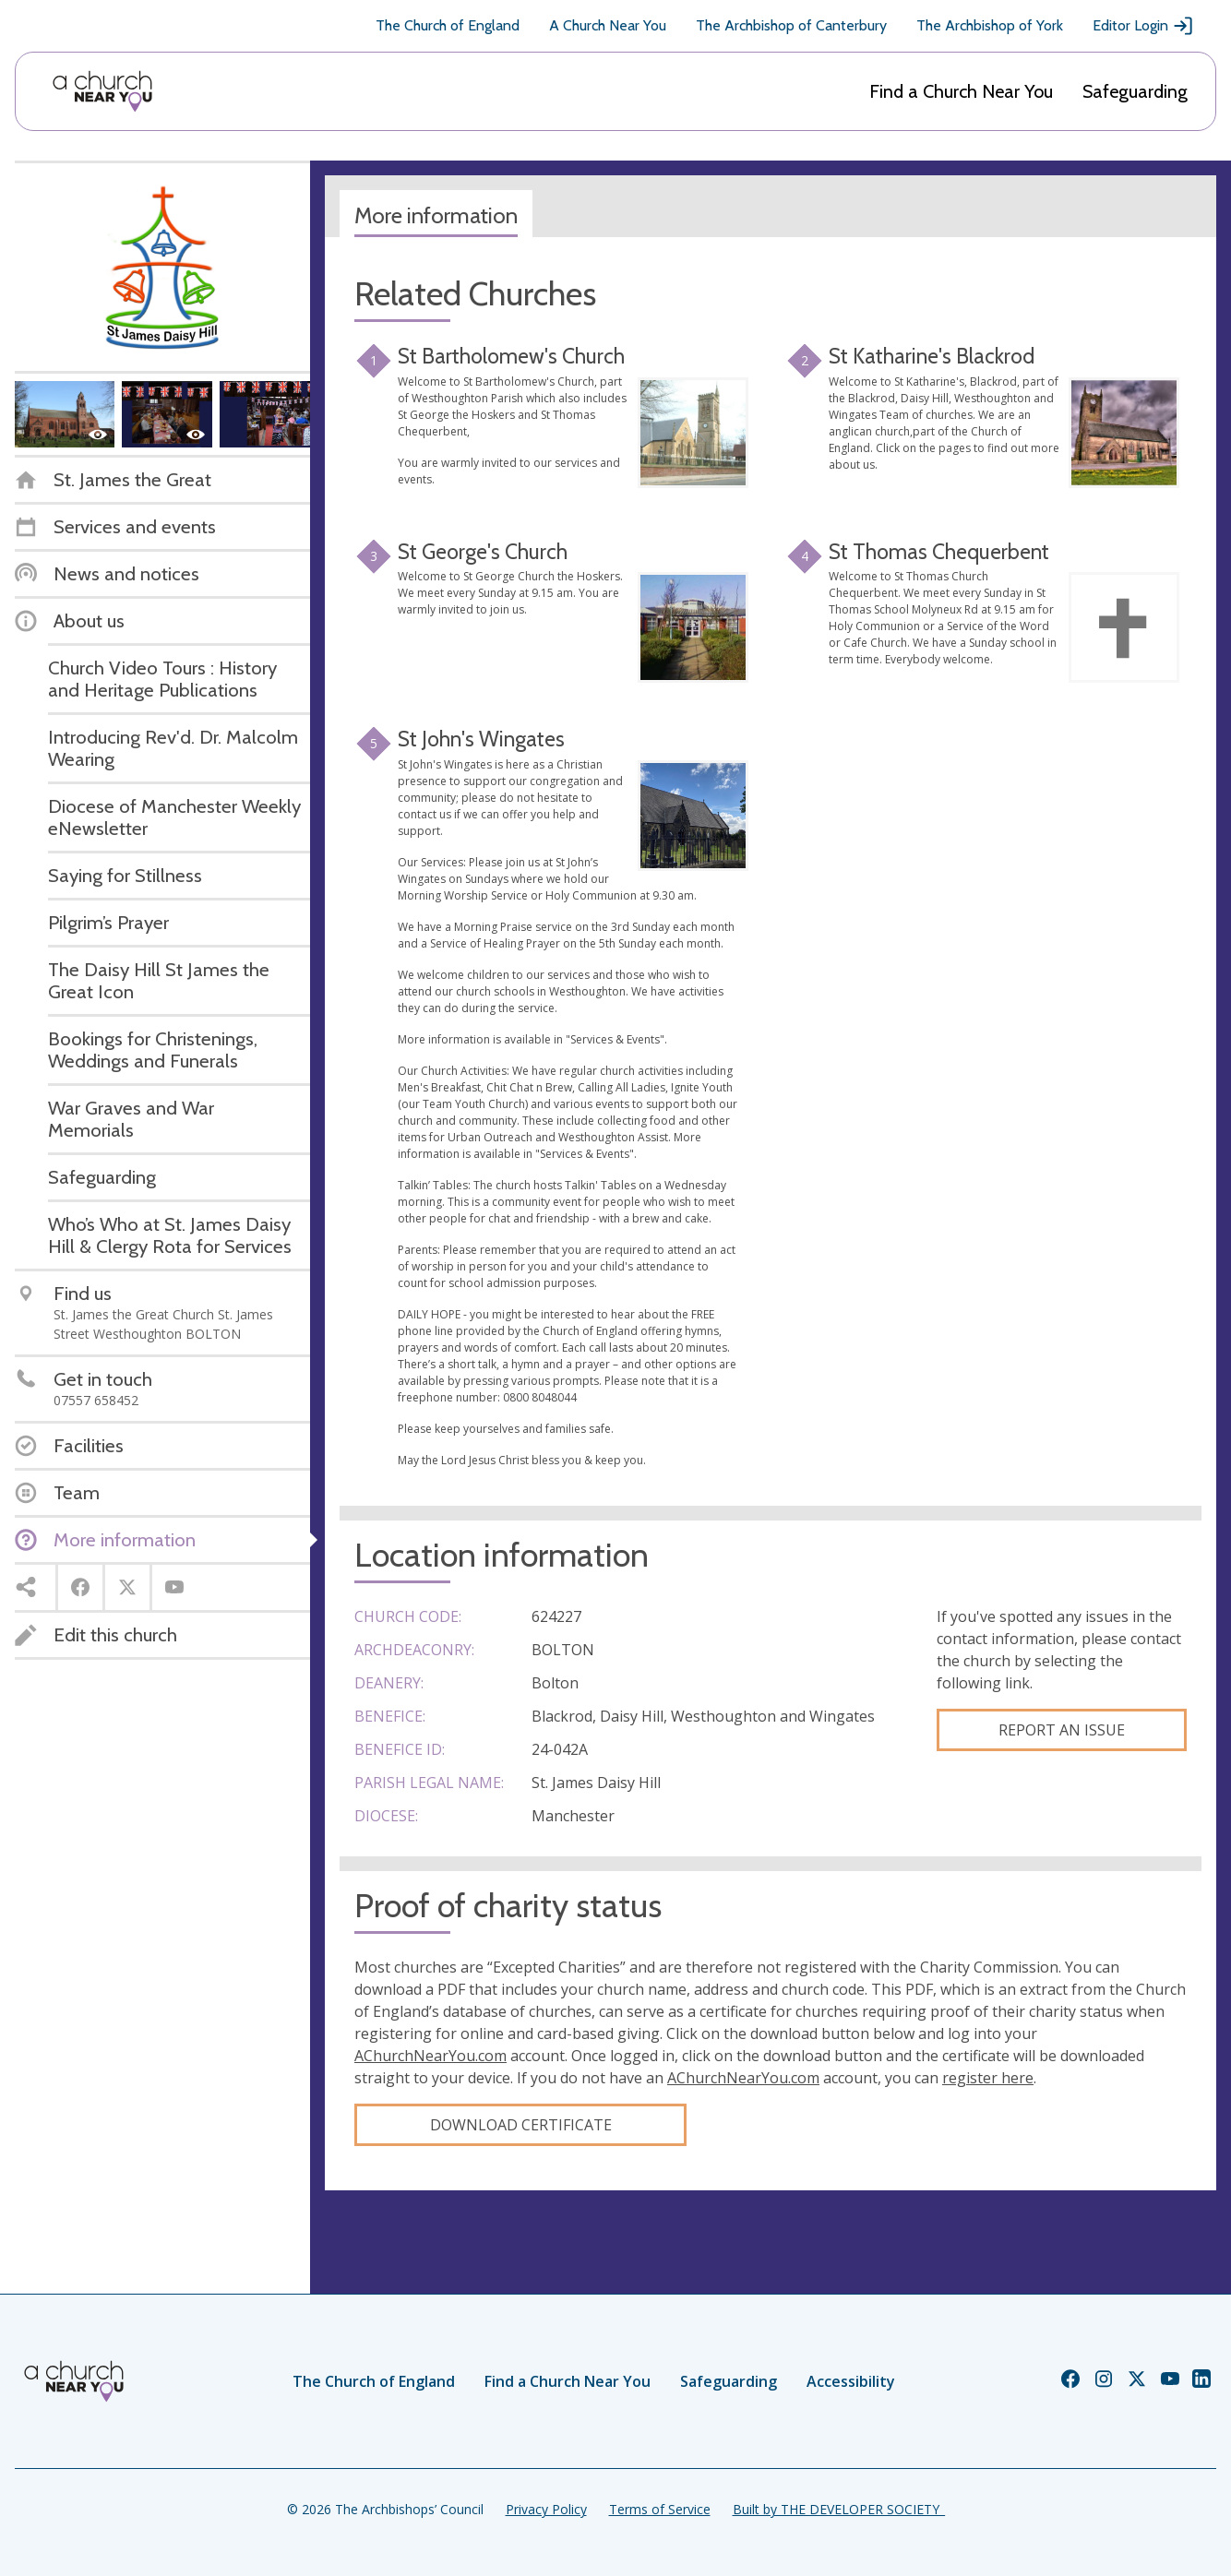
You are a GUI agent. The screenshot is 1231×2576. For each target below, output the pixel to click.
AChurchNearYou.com (430, 2055)
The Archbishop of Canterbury (791, 25)
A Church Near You (607, 25)
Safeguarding (1135, 91)
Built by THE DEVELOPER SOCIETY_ (839, 2509)
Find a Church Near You (961, 91)
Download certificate (521, 2125)
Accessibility (851, 2381)
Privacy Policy (546, 2509)
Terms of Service (660, 2509)
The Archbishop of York (989, 25)
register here (988, 2078)
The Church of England (448, 25)
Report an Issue (1061, 1730)
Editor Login (1143, 26)
